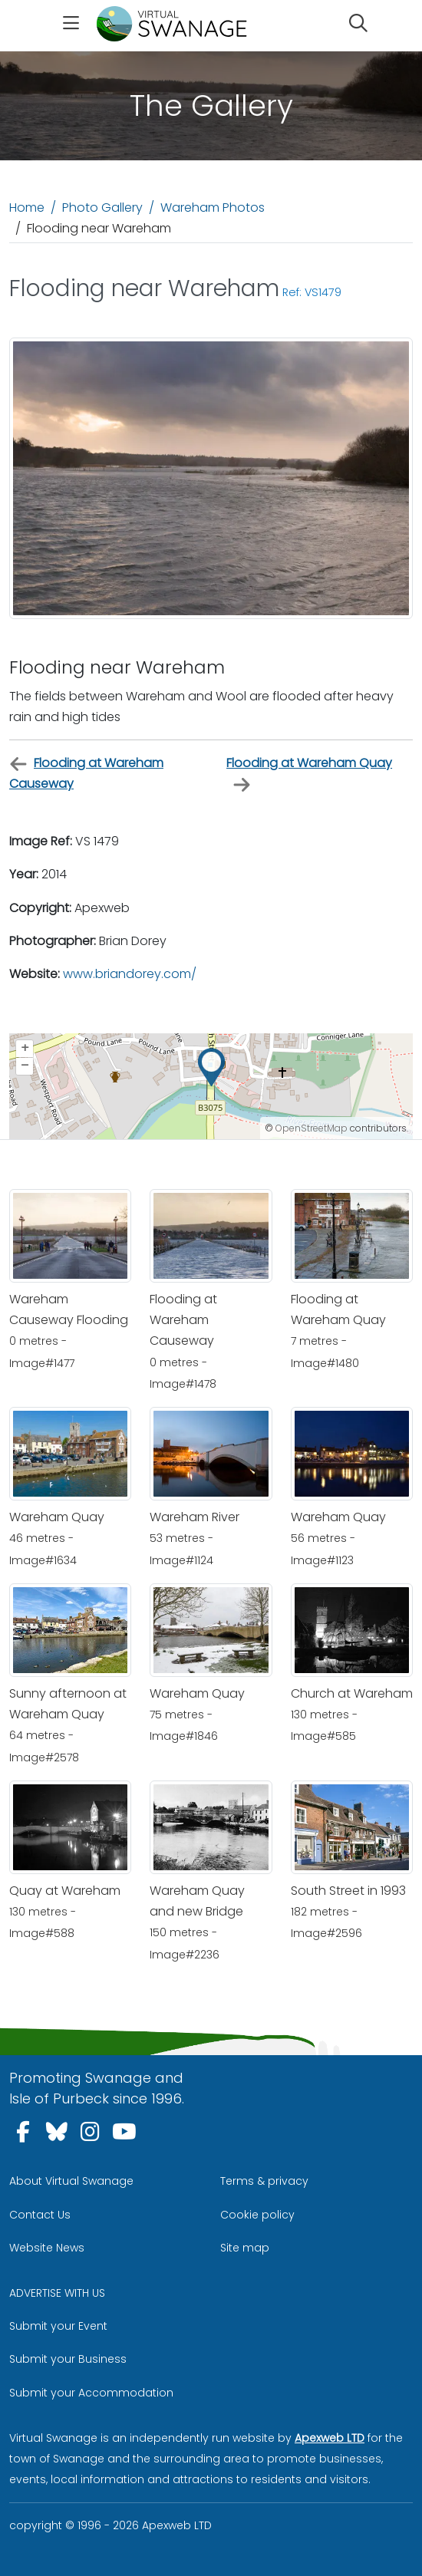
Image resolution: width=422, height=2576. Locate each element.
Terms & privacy (264, 2181)
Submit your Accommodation (91, 2392)
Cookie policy (257, 2214)
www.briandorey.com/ (129, 974)
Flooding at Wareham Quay (309, 774)
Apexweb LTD (329, 2438)
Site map (244, 2247)
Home (27, 207)
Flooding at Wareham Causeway (86, 773)
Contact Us (40, 2214)
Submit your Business (68, 2359)
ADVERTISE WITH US (57, 2293)
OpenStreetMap (311, 1128)
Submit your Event (58, 2326)
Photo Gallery (102, 207)
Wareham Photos (212, 207)
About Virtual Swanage (71, 2181)
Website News (46, 2247)
